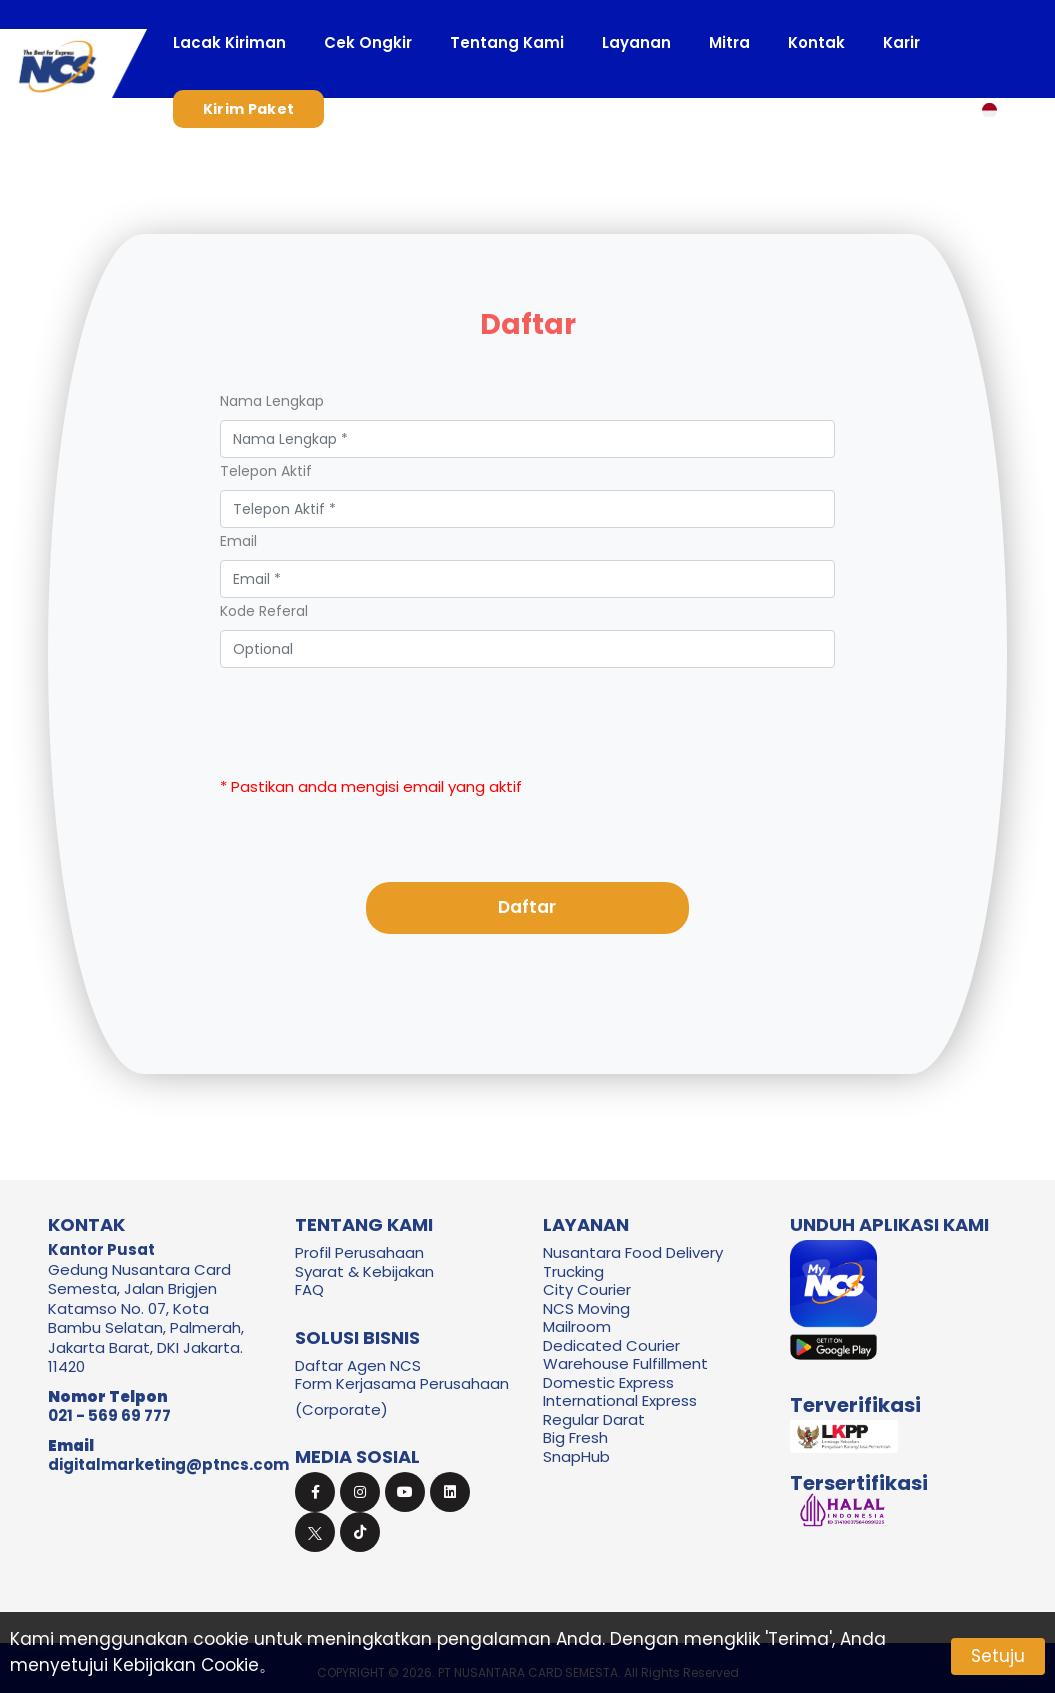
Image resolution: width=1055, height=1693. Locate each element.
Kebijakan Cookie (186, 1665)
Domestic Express (608, 1382)
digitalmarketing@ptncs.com (168, 1464)
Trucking (573, 1271)
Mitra (729, 42)
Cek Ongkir (368, 42)
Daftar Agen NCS (358, 1365)
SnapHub (576, 1456)
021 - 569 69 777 (109, 1415)
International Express (620, 1400)
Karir (901, 42)
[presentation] (528, 707)
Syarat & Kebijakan (364, 1271)
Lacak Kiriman (229, 42)
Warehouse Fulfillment (625, 1363)
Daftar (527, 907)
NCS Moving (586, 1308)
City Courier (587, 1289)
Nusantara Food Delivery (633, 1252)
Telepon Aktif (266, 471)
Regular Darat (594, 1419)
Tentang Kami (507, 42)
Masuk (390, 109)
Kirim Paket (248, 109)
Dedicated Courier (611, 1345)
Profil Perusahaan (359, 1252)
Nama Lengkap (272, 401)
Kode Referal (264, 611)
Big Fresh (575, 1437)
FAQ (309, 1289)
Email (238, 541)
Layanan (636, 42)
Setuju (998, 1656)
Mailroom (577, 1326)
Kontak (816, 42)
